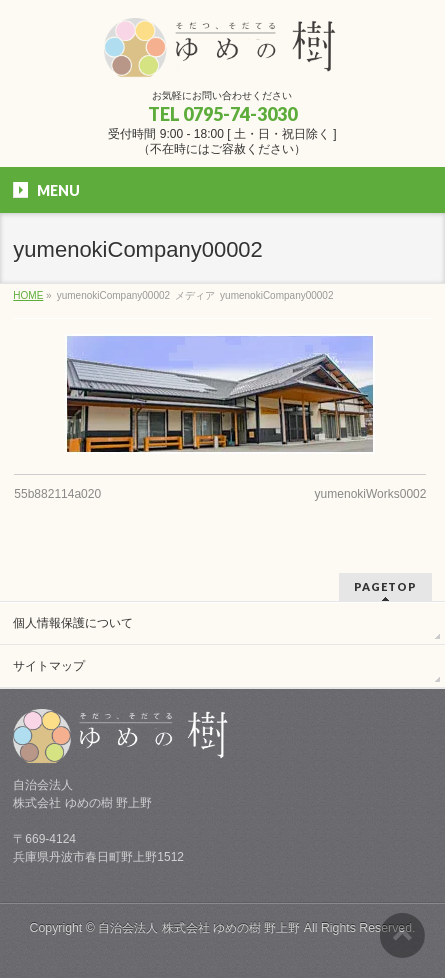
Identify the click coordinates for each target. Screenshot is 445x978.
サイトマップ (49, 666)
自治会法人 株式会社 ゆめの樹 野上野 (199, 928)
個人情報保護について (73, 623)
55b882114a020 (57, 494)
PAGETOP (385, 586)
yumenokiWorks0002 (371, 494)
